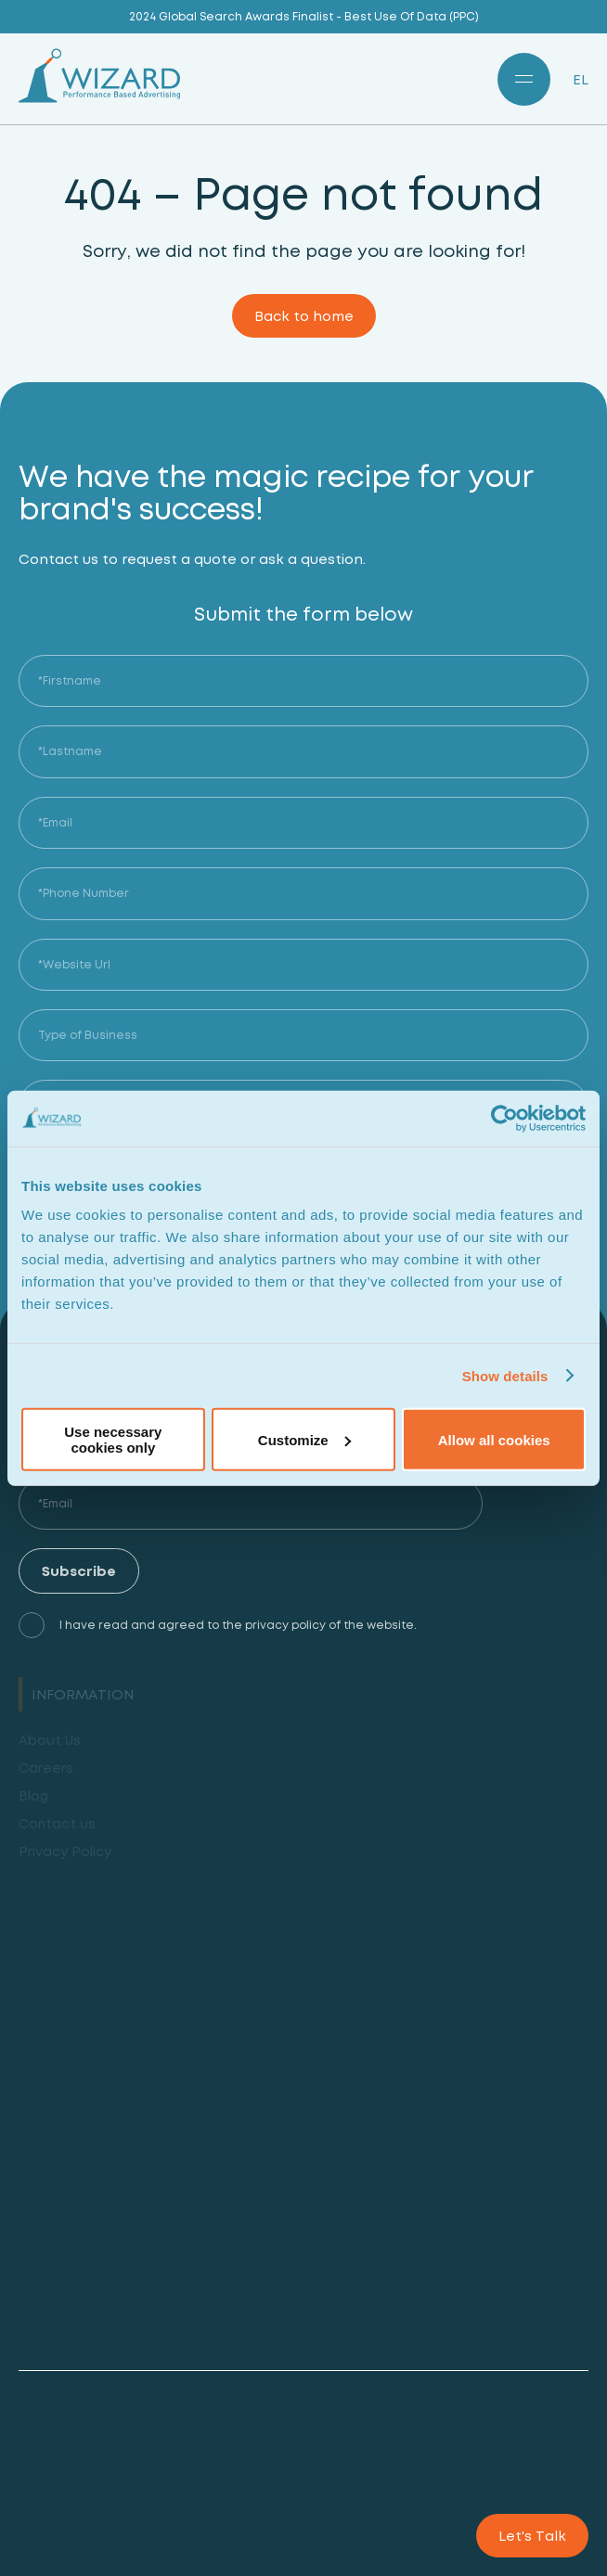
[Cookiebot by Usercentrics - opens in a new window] (504, 1118)
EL (580, 79)
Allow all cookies (494, 1439)
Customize (304, 1439)
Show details (505, 1375)
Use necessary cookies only (112, 1439)
